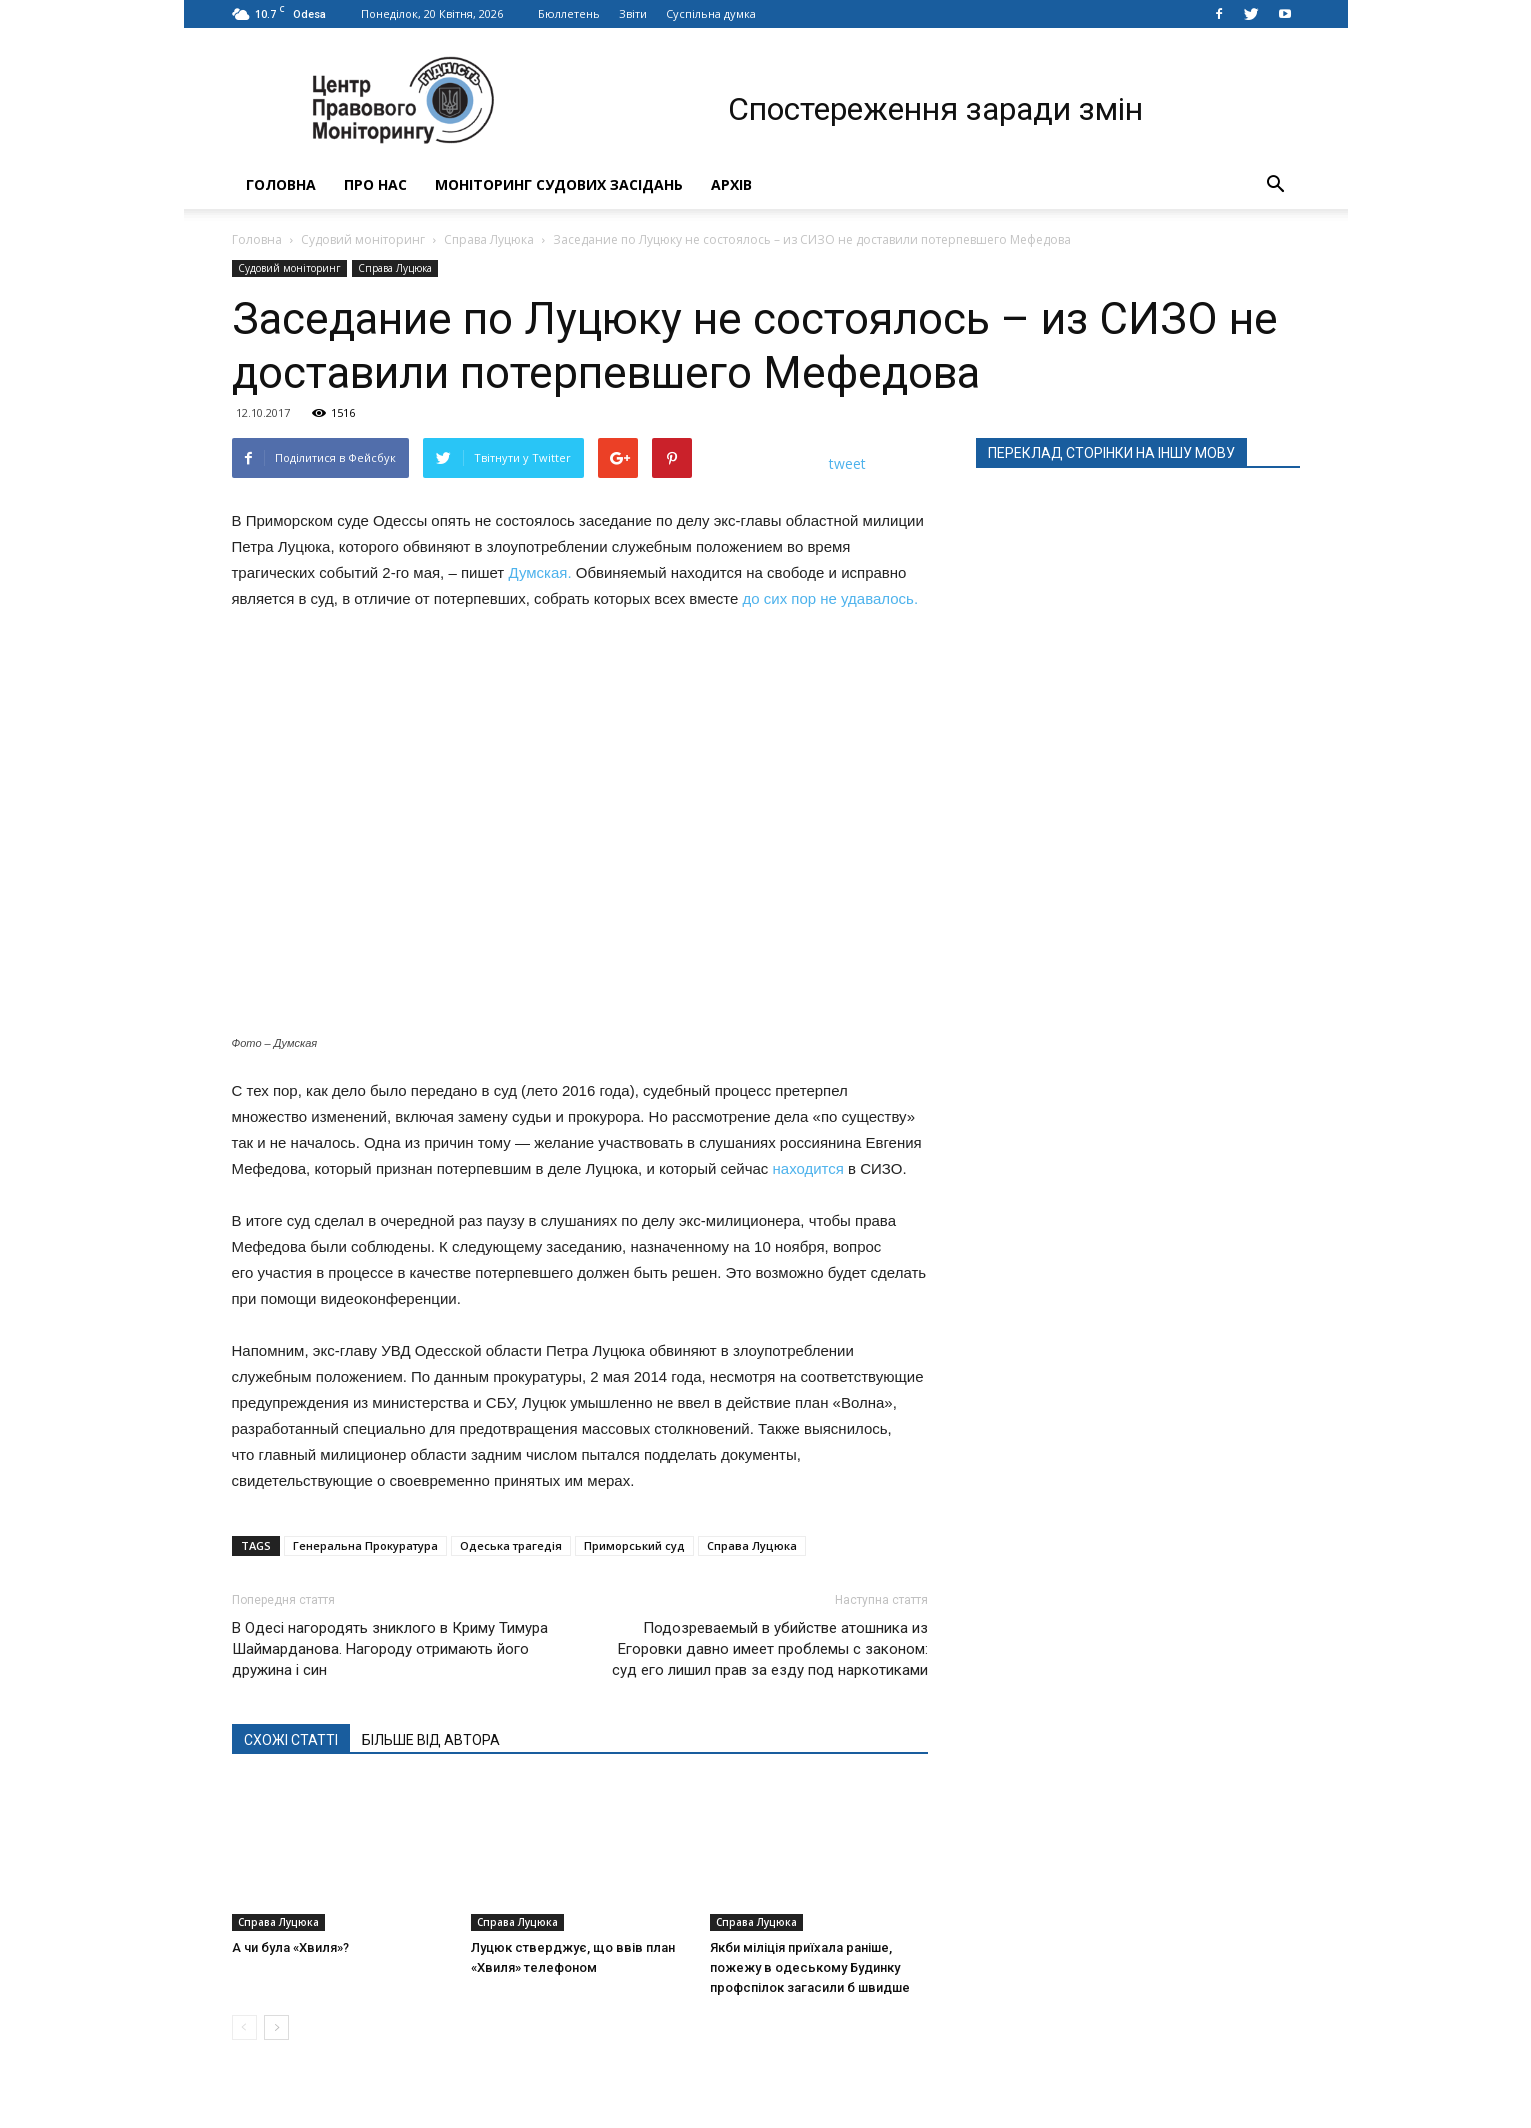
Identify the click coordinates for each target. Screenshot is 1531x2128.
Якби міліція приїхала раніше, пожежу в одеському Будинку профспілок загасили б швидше (810, 1967)
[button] (1276, 185)
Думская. (539, 572)
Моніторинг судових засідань (559, 184)
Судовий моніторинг (363, 239)
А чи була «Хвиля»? (290, 1947)
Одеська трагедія (511, 1545)
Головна (281, 184)
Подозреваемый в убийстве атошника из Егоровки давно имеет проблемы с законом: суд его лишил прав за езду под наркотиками (770, 1649)
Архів (731, 184)
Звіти (633, 13)
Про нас (375, 184)
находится (808, 1168)
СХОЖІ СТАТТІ (291, 1740)
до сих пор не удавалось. (831, 598)
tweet (847, 463)
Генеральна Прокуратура (365, 1545)
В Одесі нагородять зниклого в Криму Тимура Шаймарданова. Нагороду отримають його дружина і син (390, 1649)
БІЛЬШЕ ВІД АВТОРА (431, 1740)
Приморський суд (634, 1545)
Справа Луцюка (489, 239)
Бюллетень (569, 13)
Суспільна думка (711, 13)
